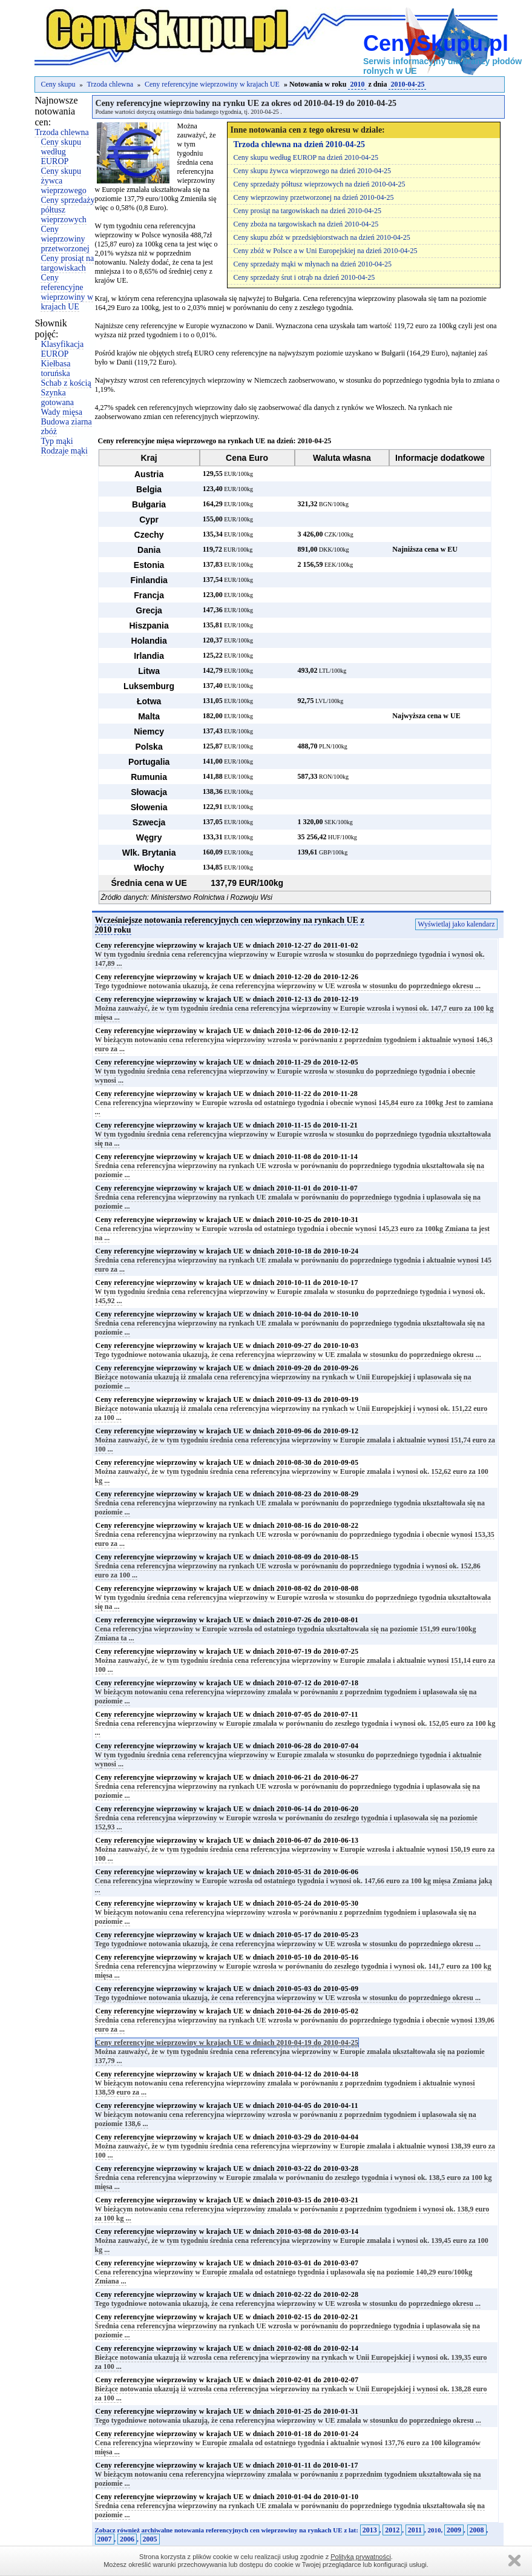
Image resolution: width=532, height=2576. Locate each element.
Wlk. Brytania (149, 852)
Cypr (149, 519)
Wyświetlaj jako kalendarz (456, 924)
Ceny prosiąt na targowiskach (67, 263)
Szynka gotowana (57, 397)
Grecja (149, 610)
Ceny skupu (58, 84)
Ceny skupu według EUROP (61, 151)
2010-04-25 (407, 84)
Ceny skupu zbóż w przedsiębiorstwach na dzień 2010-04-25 (322, 237)
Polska (149, 746)
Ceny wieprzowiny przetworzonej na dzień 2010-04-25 (314, 197)
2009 (454, 2530)
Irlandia (149, 656)
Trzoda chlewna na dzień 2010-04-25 (300, 144)
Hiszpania (148, 625)
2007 (104, 2539)
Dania (148, 550)
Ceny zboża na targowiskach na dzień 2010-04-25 (306, 224)
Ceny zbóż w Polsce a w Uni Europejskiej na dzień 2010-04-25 (326, 250)
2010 (357, 84)
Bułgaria (149, 504)
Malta (149, 716)
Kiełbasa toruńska (55, 368)
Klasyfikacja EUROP (62, 349)
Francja (149, 595)
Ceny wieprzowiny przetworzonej (65, 239)
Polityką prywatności (360, 2556)
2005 (150, 2539)
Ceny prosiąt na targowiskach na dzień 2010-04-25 (307, 210)
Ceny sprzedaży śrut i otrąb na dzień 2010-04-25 (304, 277)
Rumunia (149, 777)
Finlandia (148, 580)
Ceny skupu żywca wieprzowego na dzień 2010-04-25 (313, 171)
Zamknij (514, 2560)
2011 (415, 2530)
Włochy (149, 868)
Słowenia (149, 807)
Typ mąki (57, 441)
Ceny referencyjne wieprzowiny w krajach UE (212, 84)
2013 (370, 2530)
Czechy (149, 535)
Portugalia (148, 762)
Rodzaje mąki (64, 450)
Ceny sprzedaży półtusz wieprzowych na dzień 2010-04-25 (320, 184)
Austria (148, 474)
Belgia (149, 489)
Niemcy (149, 731)
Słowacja (149, 792)
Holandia (149, 641)
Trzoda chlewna (110, 84)
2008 (477, 2530)
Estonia (149, 565)
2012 (392, 2530)
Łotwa (149, 701)
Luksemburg (148, 686)
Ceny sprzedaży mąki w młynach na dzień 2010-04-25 (313, 264)
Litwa (149, 671)
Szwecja (149, 822)
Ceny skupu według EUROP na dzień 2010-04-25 (306, 157)
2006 (127, 2539)
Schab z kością (66, 383)
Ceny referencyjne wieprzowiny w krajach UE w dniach (227, 945)
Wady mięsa (61, 412)
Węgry (149, 837)
